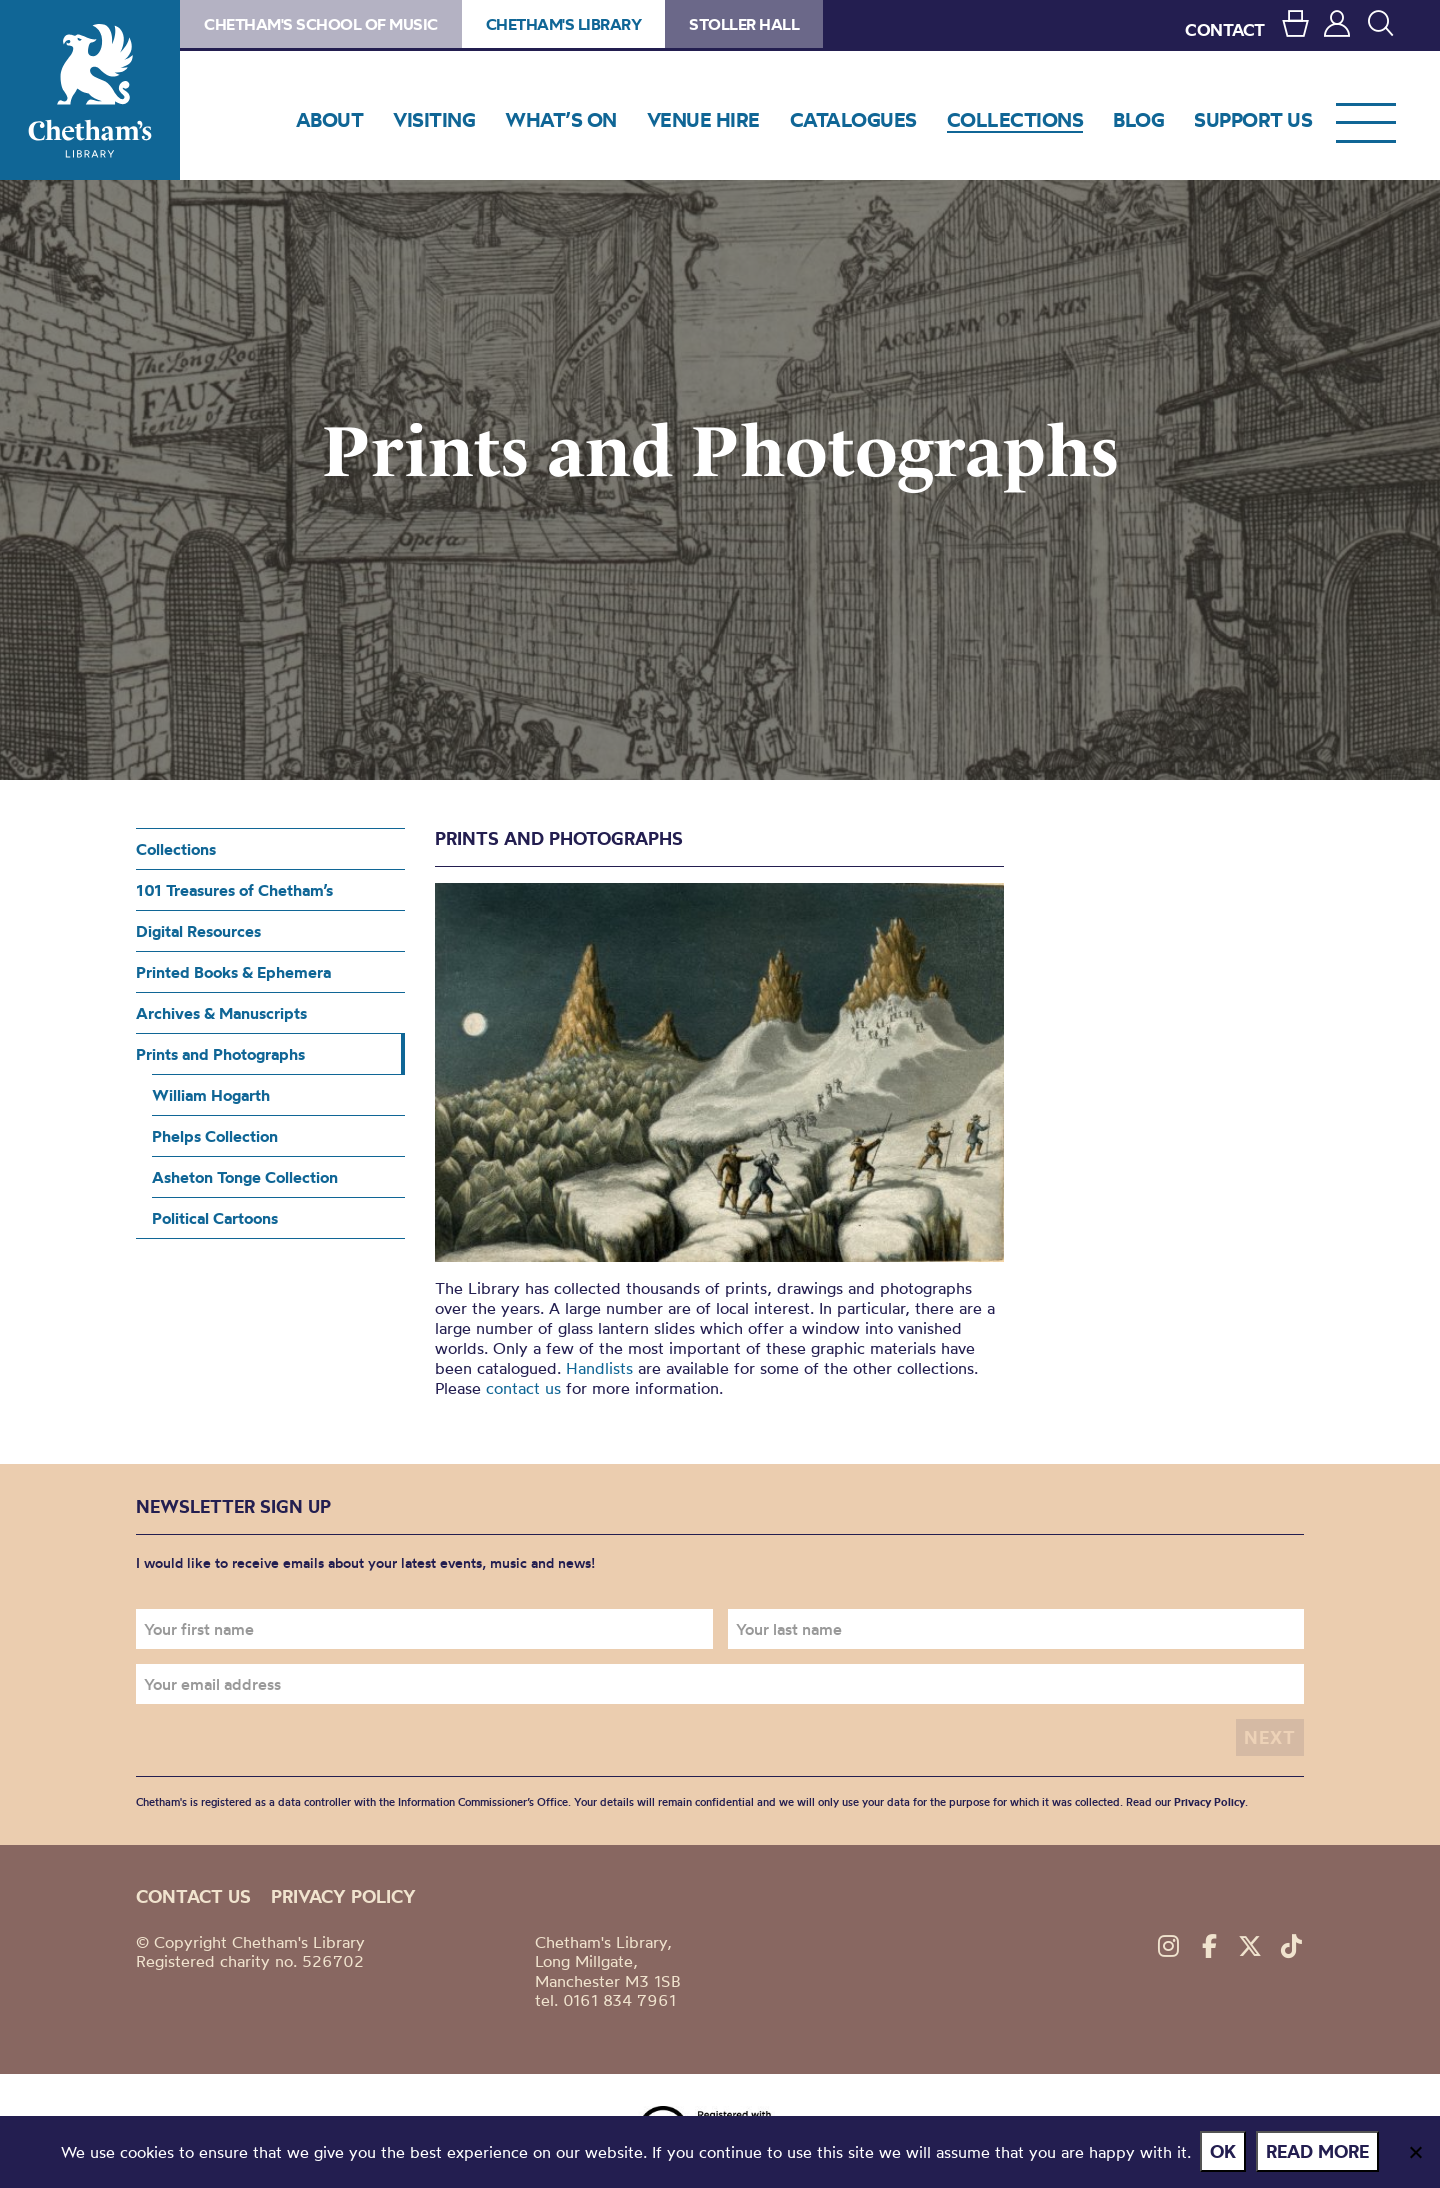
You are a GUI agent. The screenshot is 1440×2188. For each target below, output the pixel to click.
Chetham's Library (90, 90)
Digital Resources (198, 931)
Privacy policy (343, 1896)
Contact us (193, 1896)
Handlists (599, 1368)
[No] (1415, 2152)
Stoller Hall (744, 24)
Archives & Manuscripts (221, 1013)
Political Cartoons (215, 1218)
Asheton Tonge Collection (245, 1177)
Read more (1318, 2151)
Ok (1224, 2151)
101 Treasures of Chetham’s (234, 890)
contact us (523, 1388)
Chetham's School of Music (321, 24)
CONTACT (1225, 29)
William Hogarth (211, 1095)
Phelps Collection (215, 1136)
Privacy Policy (1209, 1802)
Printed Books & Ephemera (233, 972)
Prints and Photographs (220, 1054)
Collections (176, 849)
